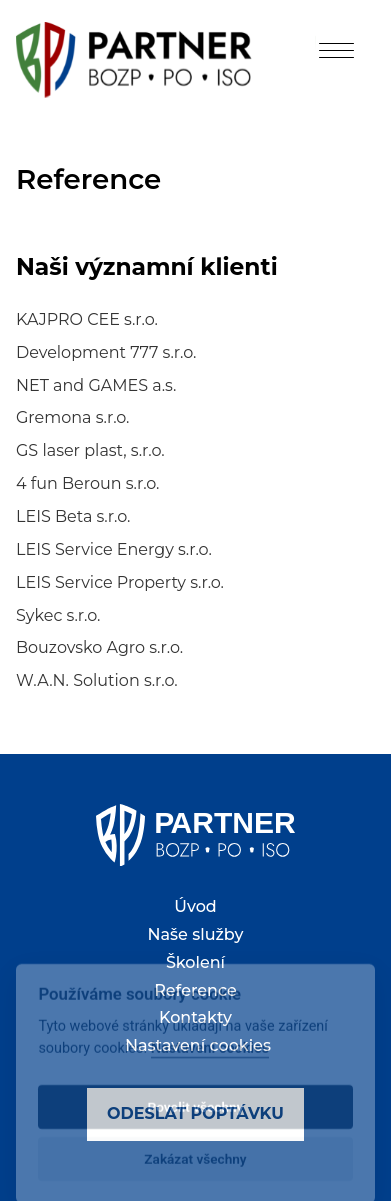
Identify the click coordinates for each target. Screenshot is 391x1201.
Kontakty (195, 1017)
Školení (195, 962)
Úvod (195, 906)
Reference (195, 990)
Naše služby (196, 934)
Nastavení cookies (198, 1045)
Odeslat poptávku (195, 1113)
